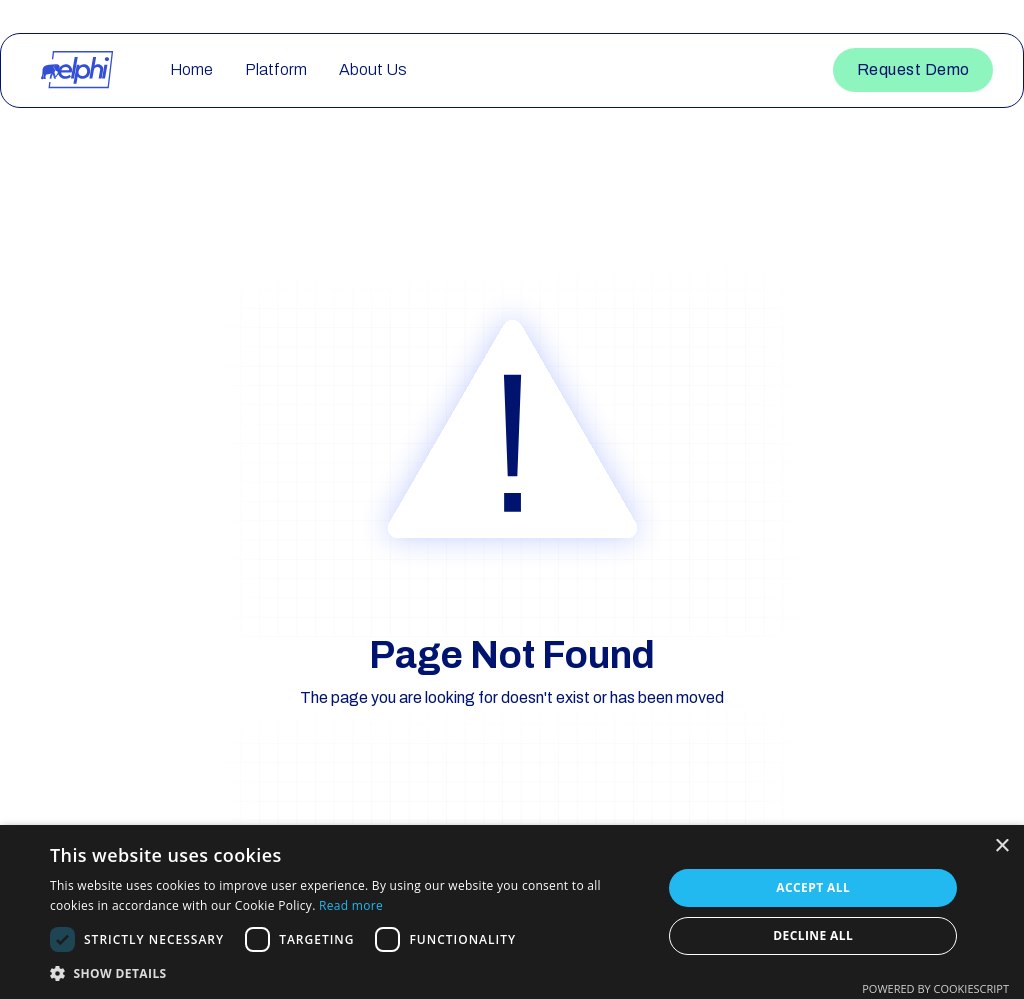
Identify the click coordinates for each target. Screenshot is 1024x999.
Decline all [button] (813, 935)
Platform (276, 69)
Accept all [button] (813, 887)
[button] (347, 973)
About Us (373, 69)
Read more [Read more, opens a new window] (351, 905)
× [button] (1001, 846)
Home (191, 69)
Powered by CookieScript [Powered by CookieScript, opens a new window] (935, 988)
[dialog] (512, 912)
